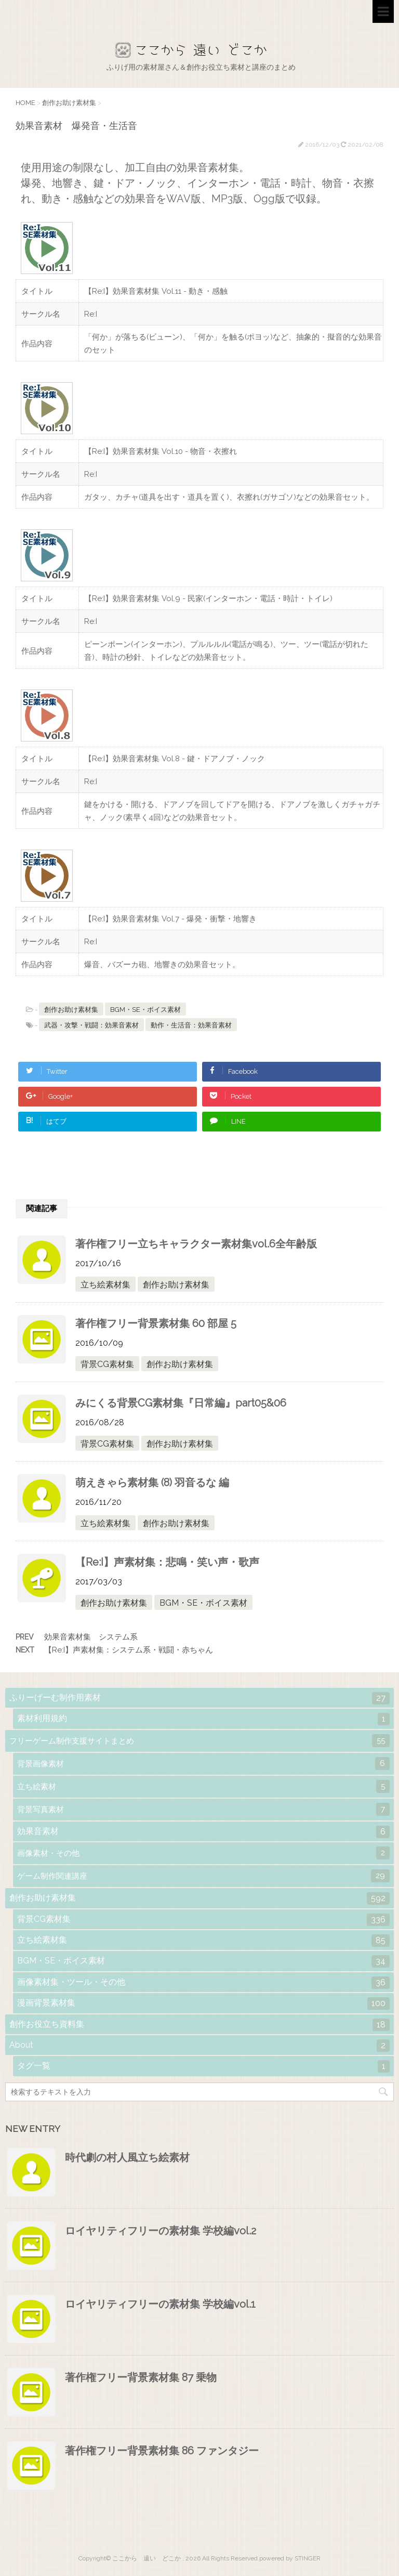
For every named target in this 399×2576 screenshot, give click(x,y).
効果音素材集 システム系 (91, 1637)
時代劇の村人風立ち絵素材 (127, 2157)
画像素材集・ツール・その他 (203, 1982)
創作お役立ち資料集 (199, 2025)
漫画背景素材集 (203, 2003)
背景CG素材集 (107, 1364)
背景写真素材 (203, 1809)
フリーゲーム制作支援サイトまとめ (199, 1740)
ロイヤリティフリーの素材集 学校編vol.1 (160, 2304)
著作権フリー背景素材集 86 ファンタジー (162, 2450)
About (199, 2045)
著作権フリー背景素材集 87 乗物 (141, 2377)
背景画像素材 (203, 1763)
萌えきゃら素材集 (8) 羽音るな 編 (152, 1482)
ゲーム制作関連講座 (203, 1875)
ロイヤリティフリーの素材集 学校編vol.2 (160, 2230)
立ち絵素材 (203, 1786)
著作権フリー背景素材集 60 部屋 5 (155, 1323)
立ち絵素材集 (105, 1285)
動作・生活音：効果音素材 (191, 1025)
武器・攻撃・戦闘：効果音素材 (91, 1025)
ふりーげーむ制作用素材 (199, 1698)
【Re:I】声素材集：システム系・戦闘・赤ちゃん (128, 1650)
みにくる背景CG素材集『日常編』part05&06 (180, 1403)
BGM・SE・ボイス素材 (145, 1009)
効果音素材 (203, 1832)
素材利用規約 (203, 1719)
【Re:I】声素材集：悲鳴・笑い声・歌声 (167, 1562)
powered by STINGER (290, 2558)
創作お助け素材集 (71, 1009)
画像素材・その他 (203, 1852)
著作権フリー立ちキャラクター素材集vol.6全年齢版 (196, 1244)
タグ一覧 (203, 2066)
